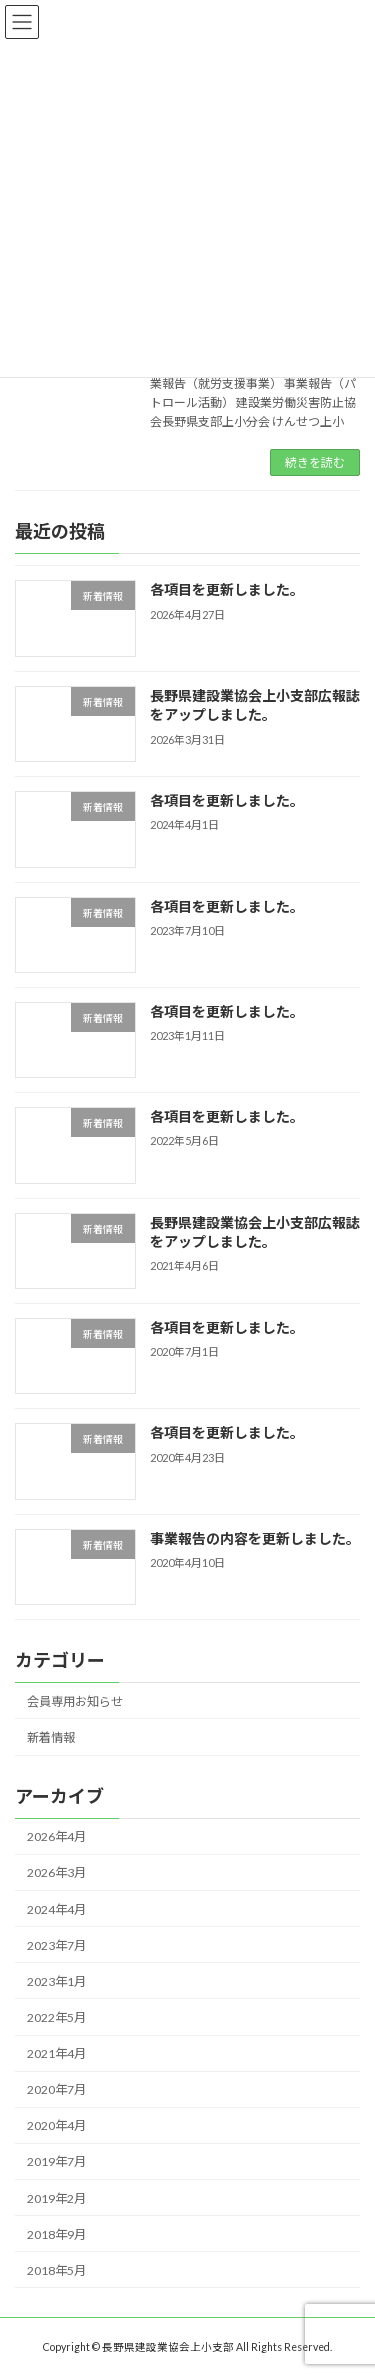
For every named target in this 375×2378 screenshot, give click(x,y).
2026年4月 (56, 1837)
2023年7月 (56, 1945)
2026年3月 (56, 1873)
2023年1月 (56, 1981)
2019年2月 (56, 2198)
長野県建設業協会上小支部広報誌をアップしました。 (255, 705)
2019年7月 (56, 2162)
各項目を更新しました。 (227, 590)
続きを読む (315, 462)
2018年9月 (56, 2234)
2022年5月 (56, 2017)
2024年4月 (56, 1909)
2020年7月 (56, 2090)
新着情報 (51, 1737)
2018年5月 (56, 2270)
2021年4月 (56, 2054)
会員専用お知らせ (75, 1701)
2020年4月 (56, 2126)
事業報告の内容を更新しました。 (255, 1538)
